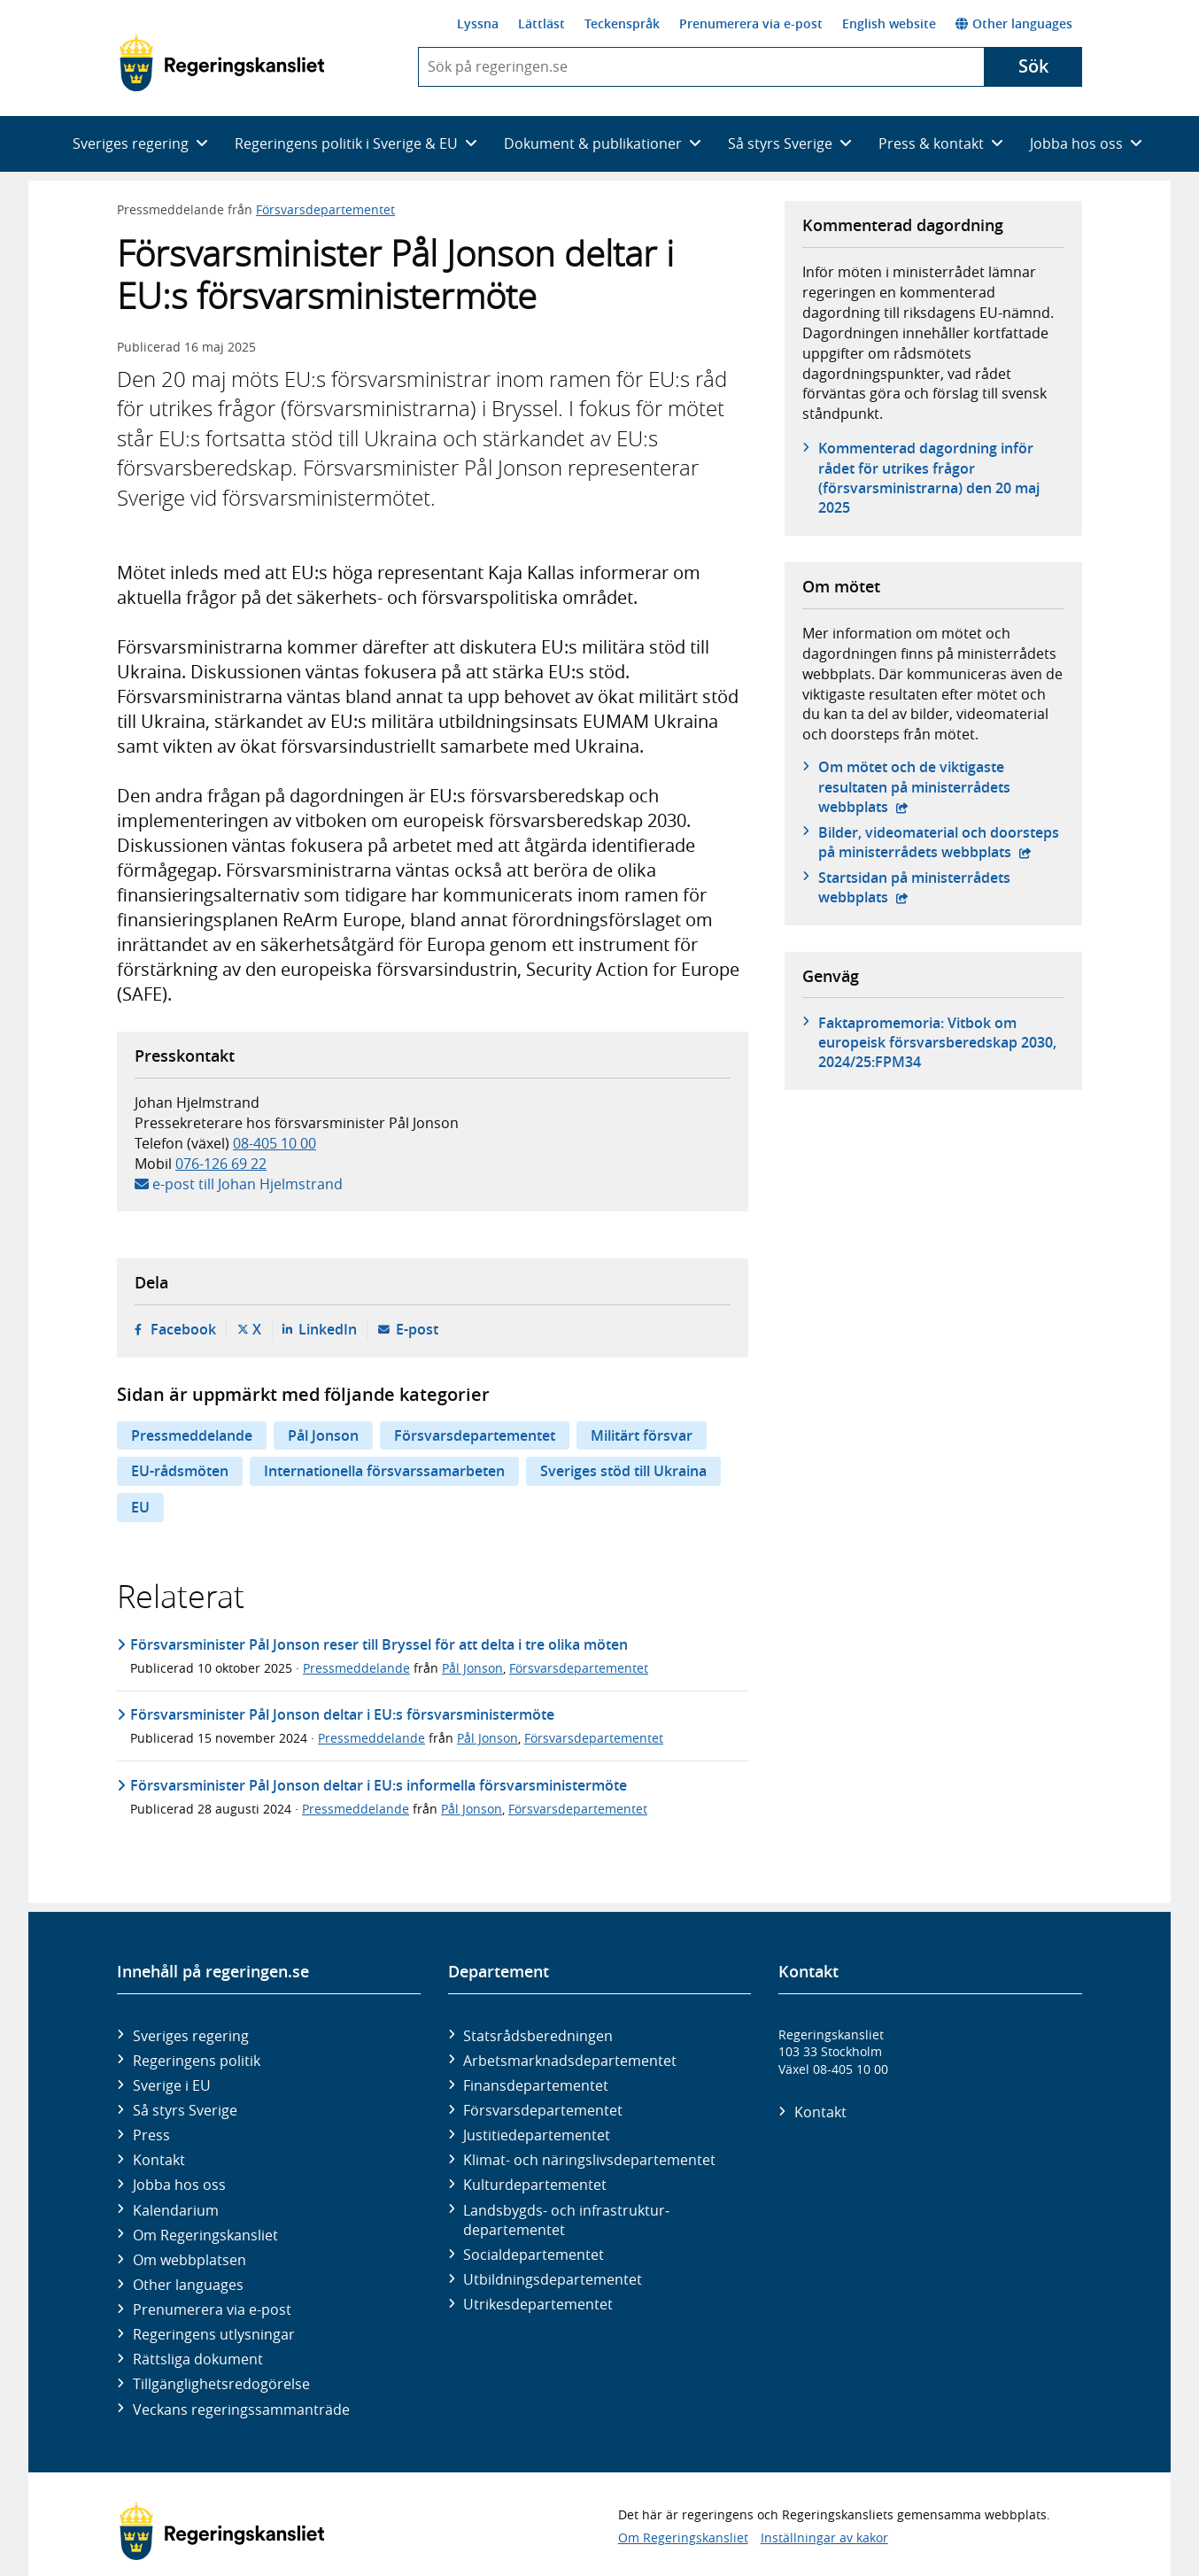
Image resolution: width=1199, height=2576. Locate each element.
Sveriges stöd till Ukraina (623, 1471)
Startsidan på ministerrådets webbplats (921, 887)
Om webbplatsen (189, 2260)
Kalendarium (176, 2210)
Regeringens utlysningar (214, 2334)
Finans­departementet (535, 2085)
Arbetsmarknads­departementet (570, 2060)
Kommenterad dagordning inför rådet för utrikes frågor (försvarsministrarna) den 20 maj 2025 (929, 477)
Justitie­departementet (536, 2135)
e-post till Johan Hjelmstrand (247, 1184)
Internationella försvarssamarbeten (384, 1471)
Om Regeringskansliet (205, 2235)
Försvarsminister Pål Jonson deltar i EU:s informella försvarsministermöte (378, 1785)
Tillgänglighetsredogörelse (221, 2384)
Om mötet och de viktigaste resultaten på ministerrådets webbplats (921, 786)
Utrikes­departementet (538, 2304)
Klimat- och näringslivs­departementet (589, 2160)
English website (889, 23)
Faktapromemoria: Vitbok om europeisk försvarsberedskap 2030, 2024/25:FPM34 (937, 1042)
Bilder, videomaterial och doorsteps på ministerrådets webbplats (941, 842)
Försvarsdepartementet (325, 209)
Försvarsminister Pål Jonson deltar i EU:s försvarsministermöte (342, 1714)
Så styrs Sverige (185, 2110)
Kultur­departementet (535, 2184)
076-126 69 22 (221, 1163)
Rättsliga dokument (198, 2359)
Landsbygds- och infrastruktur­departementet (566, 2220)
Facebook (183, 1329)
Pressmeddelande (191, 1435)
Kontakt (159, 2160)
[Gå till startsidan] (222, 63)
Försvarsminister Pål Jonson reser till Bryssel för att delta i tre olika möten (379, 1644)
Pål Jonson (323, 1435)
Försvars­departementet (543, 2110)
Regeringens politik (196, 2060)
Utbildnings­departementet (552, 2279)
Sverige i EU (172, 2085)
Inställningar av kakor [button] (824, 2537)
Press (151, 2135)
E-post (417, 1329)
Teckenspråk (622, 23)
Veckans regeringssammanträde (241, 2409)
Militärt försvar (641, 1435)
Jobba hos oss (179, 2184)
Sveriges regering (191, 2036)
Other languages (1013, 23)
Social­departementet (533, 2254)
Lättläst (541, 23)
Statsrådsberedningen (538, 2036)
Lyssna (478, 23)
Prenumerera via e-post (751, 23)
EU (140, 1507)
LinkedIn (327, 1329)
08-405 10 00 (274, 1143)
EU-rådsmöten (179, 1471)
